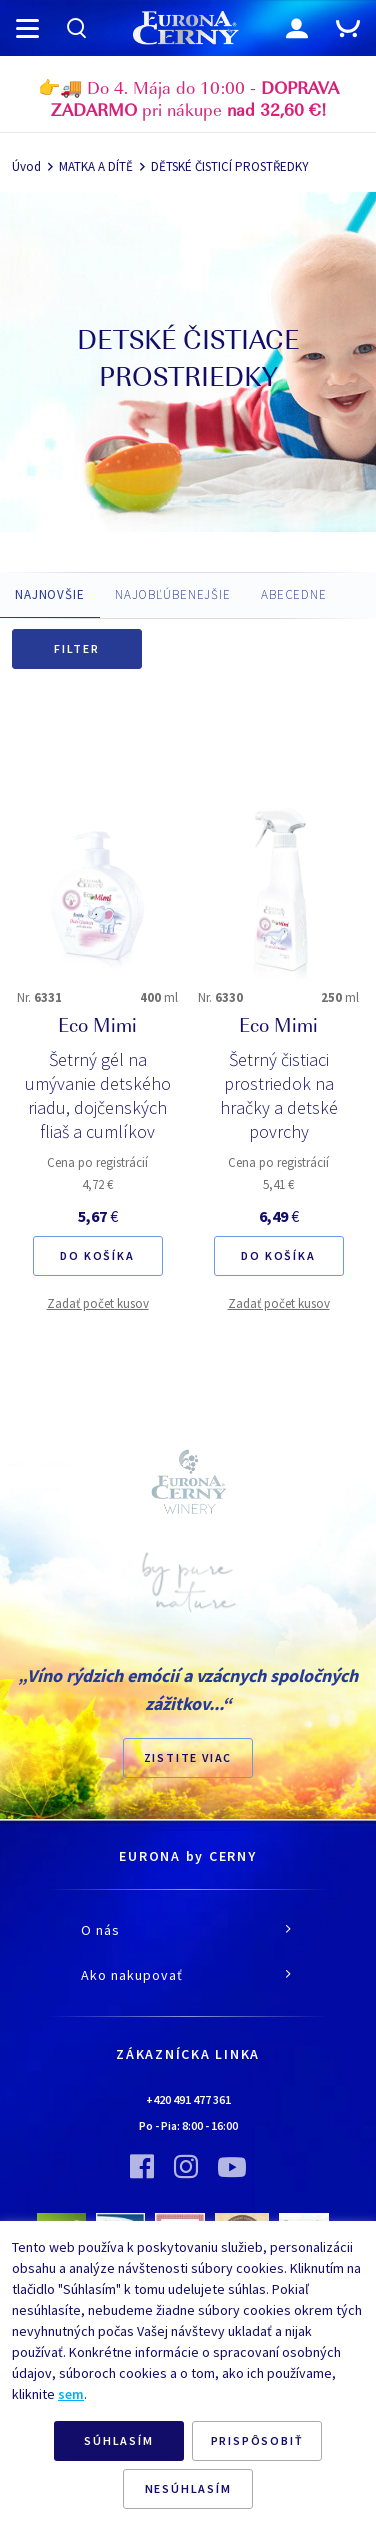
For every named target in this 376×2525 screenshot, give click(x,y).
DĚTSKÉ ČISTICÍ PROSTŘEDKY (230, 166)
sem (71, 2394)
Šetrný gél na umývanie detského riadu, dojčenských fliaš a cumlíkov (98, 1095)
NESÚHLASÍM (188, 2488)
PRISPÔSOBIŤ (257, 2440)
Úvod (26, 166)
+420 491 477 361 (188, 2099)
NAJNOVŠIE (50, 594)
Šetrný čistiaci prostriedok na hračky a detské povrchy (279, 1095)
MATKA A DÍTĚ (96, 166)
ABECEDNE (294, 594)
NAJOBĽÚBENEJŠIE (173, 594)
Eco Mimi (97, 1028)
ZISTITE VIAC (188, 1757)
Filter (77, 648)
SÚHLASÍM (118, 2440)
